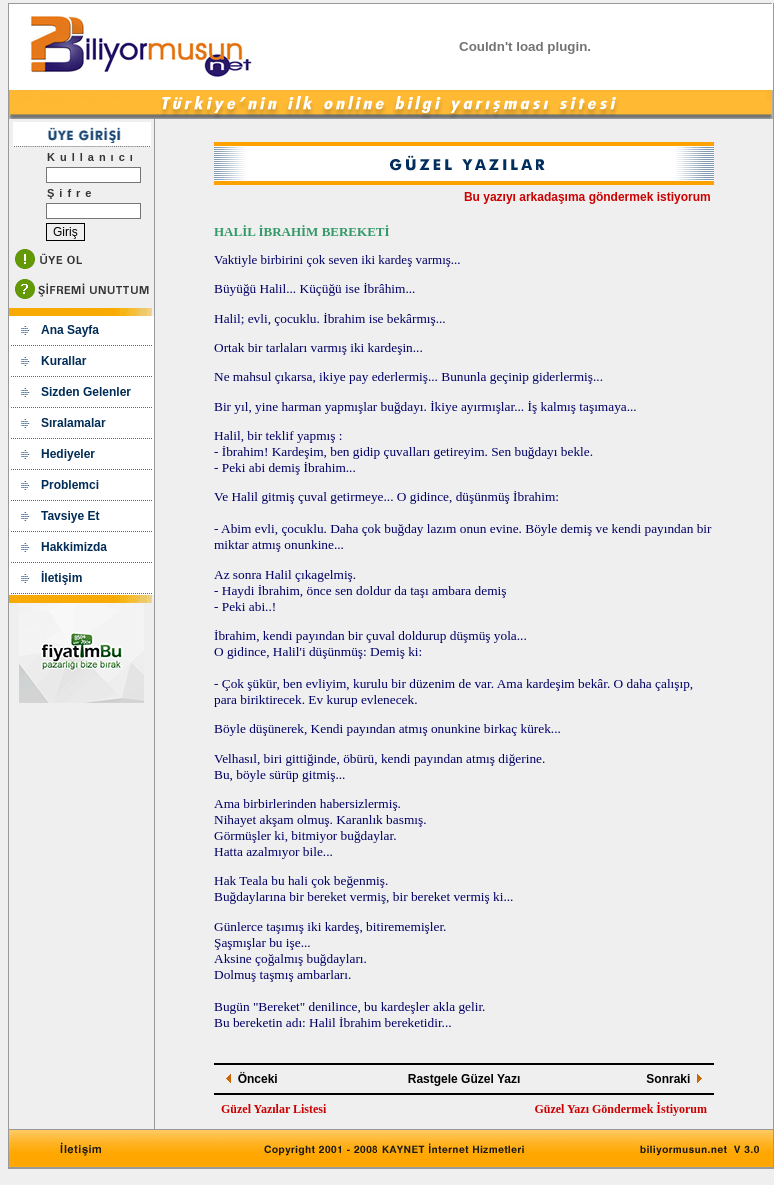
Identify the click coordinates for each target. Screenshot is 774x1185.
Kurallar (63, 361)
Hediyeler (68, 454)
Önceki (258, 1079)
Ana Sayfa (70, 330)
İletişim (61, 578)
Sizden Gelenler (86, 392)
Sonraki (668, 1079)
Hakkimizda (74, 547)
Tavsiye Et (70, 516)
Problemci (70, 485)
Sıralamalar (73, 423)
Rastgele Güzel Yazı (464, 1079)
